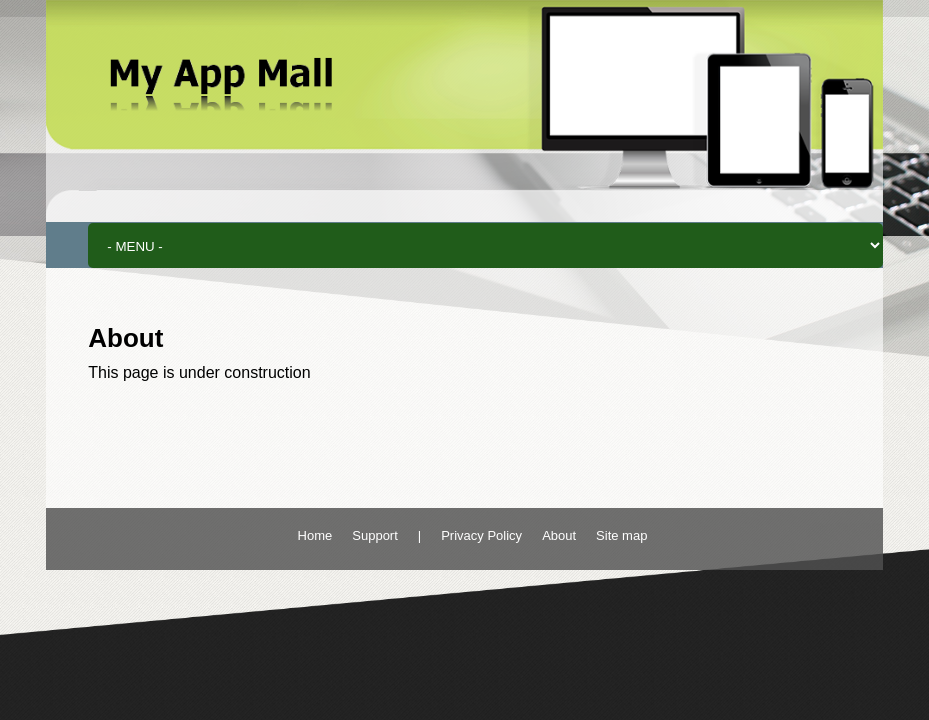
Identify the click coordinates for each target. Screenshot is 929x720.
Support (375, 535)
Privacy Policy (481, 535)
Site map (621, 535)
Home (315, 535)
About (559, 535)
